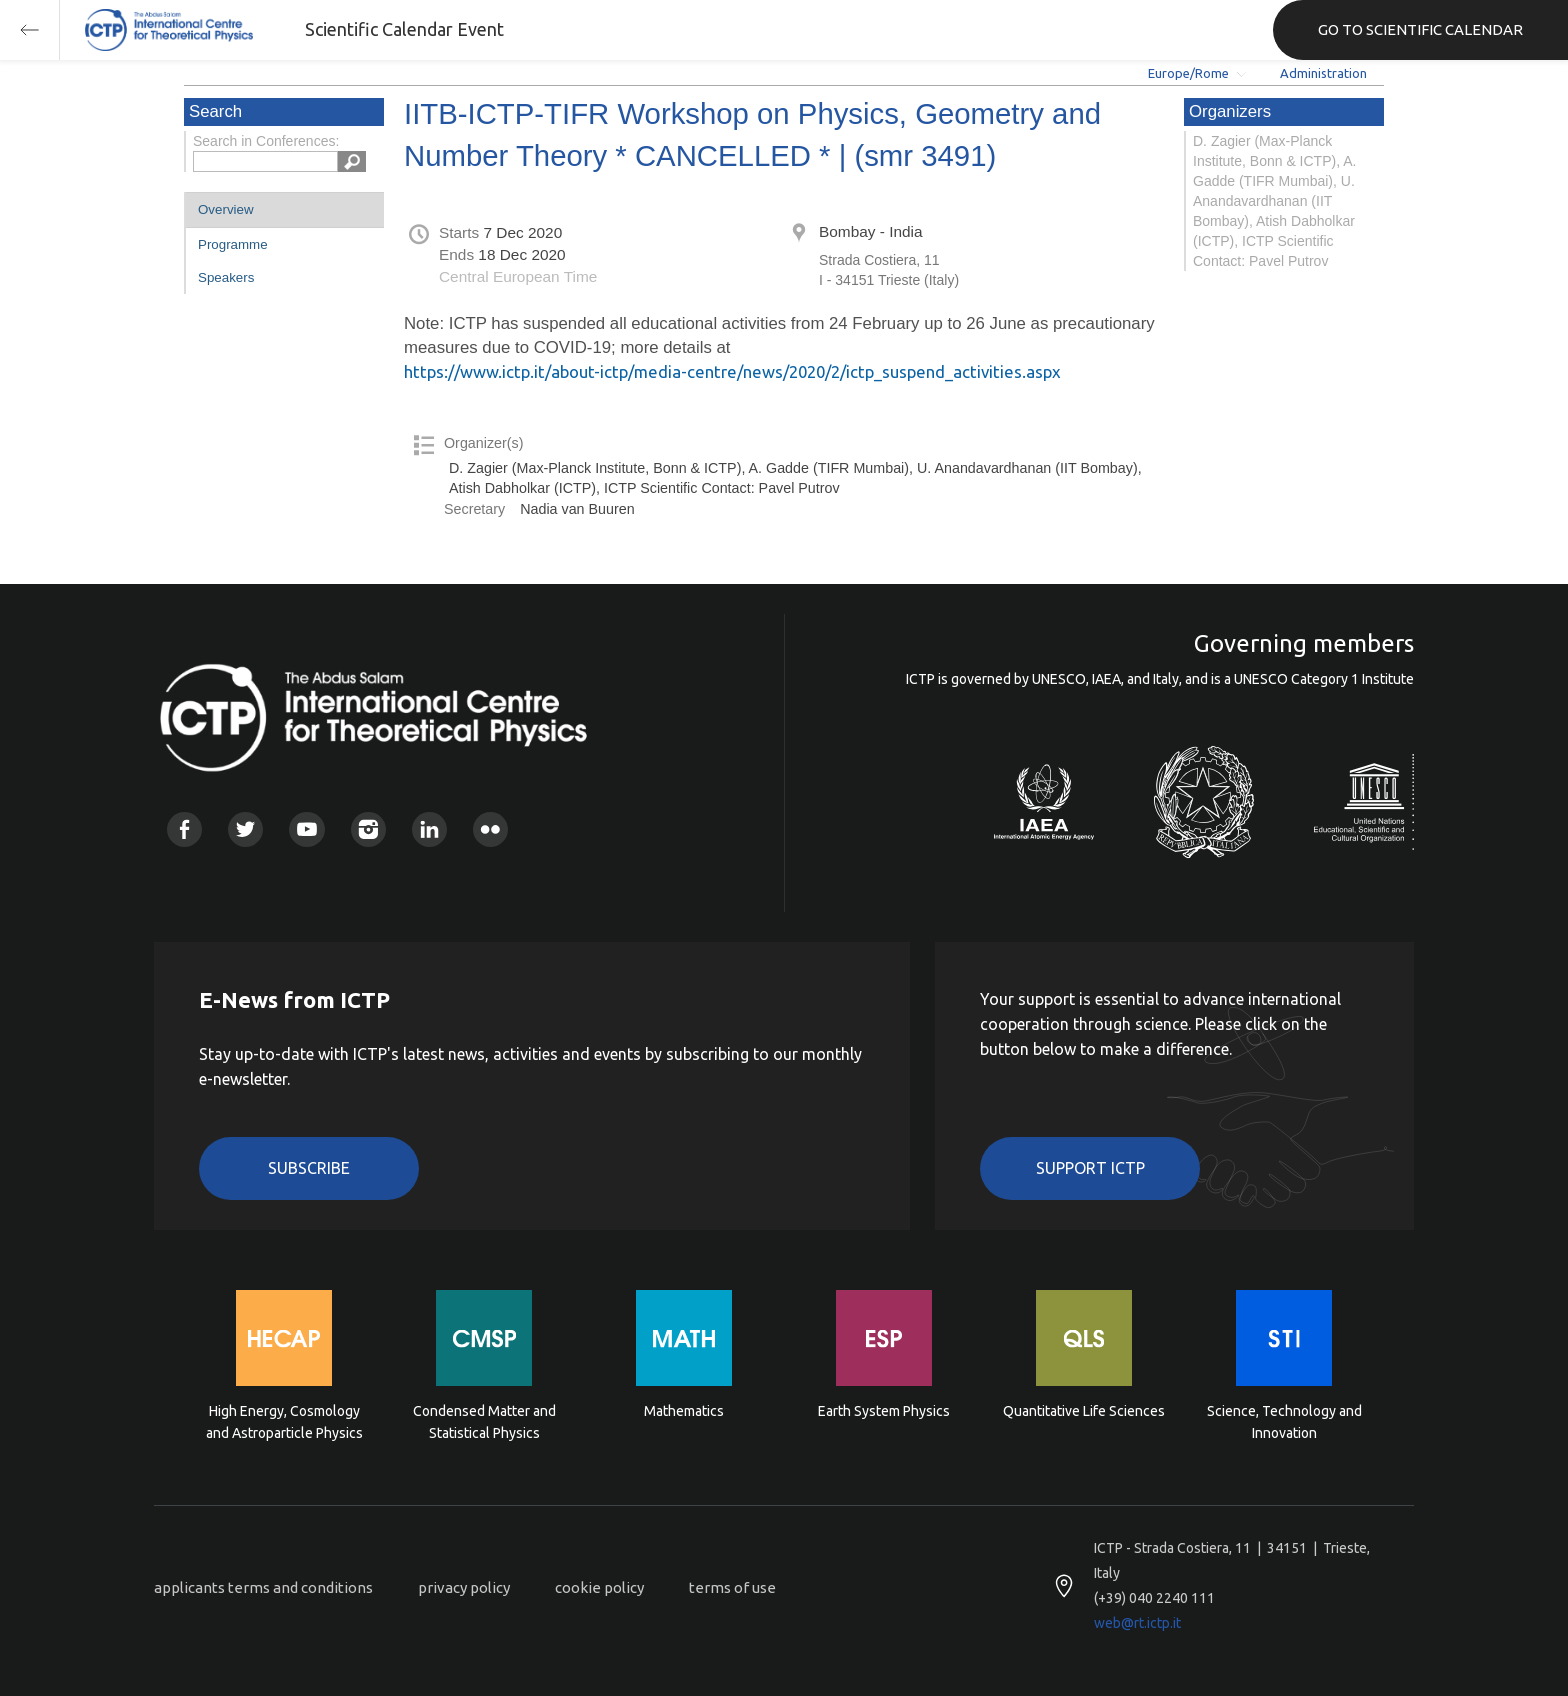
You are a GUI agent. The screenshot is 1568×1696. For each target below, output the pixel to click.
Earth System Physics (884, 1411)
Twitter (245, 829)
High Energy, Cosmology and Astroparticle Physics (284, 1422)
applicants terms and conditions (263, 1587)
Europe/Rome (1188, 73)
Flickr (490, 829)
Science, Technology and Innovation (1284, 1422)
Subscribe (309, 1168)
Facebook (184, 829)
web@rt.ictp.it (1137, 1623)
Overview (226, 209)
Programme (233, 244)
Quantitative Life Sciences (1084, 1411)
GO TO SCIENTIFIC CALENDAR (1420, 29)
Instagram (368, 829)
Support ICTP (1090, 1168)
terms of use (732, 1587)
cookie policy (599, 1587)
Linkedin (429, 829)
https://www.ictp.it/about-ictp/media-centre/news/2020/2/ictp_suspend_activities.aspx (732, 371)
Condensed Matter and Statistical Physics (484, 1422)
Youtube (306, 829)
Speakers (226, 277)
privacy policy (464, 1587)
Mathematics (684, 1411)
